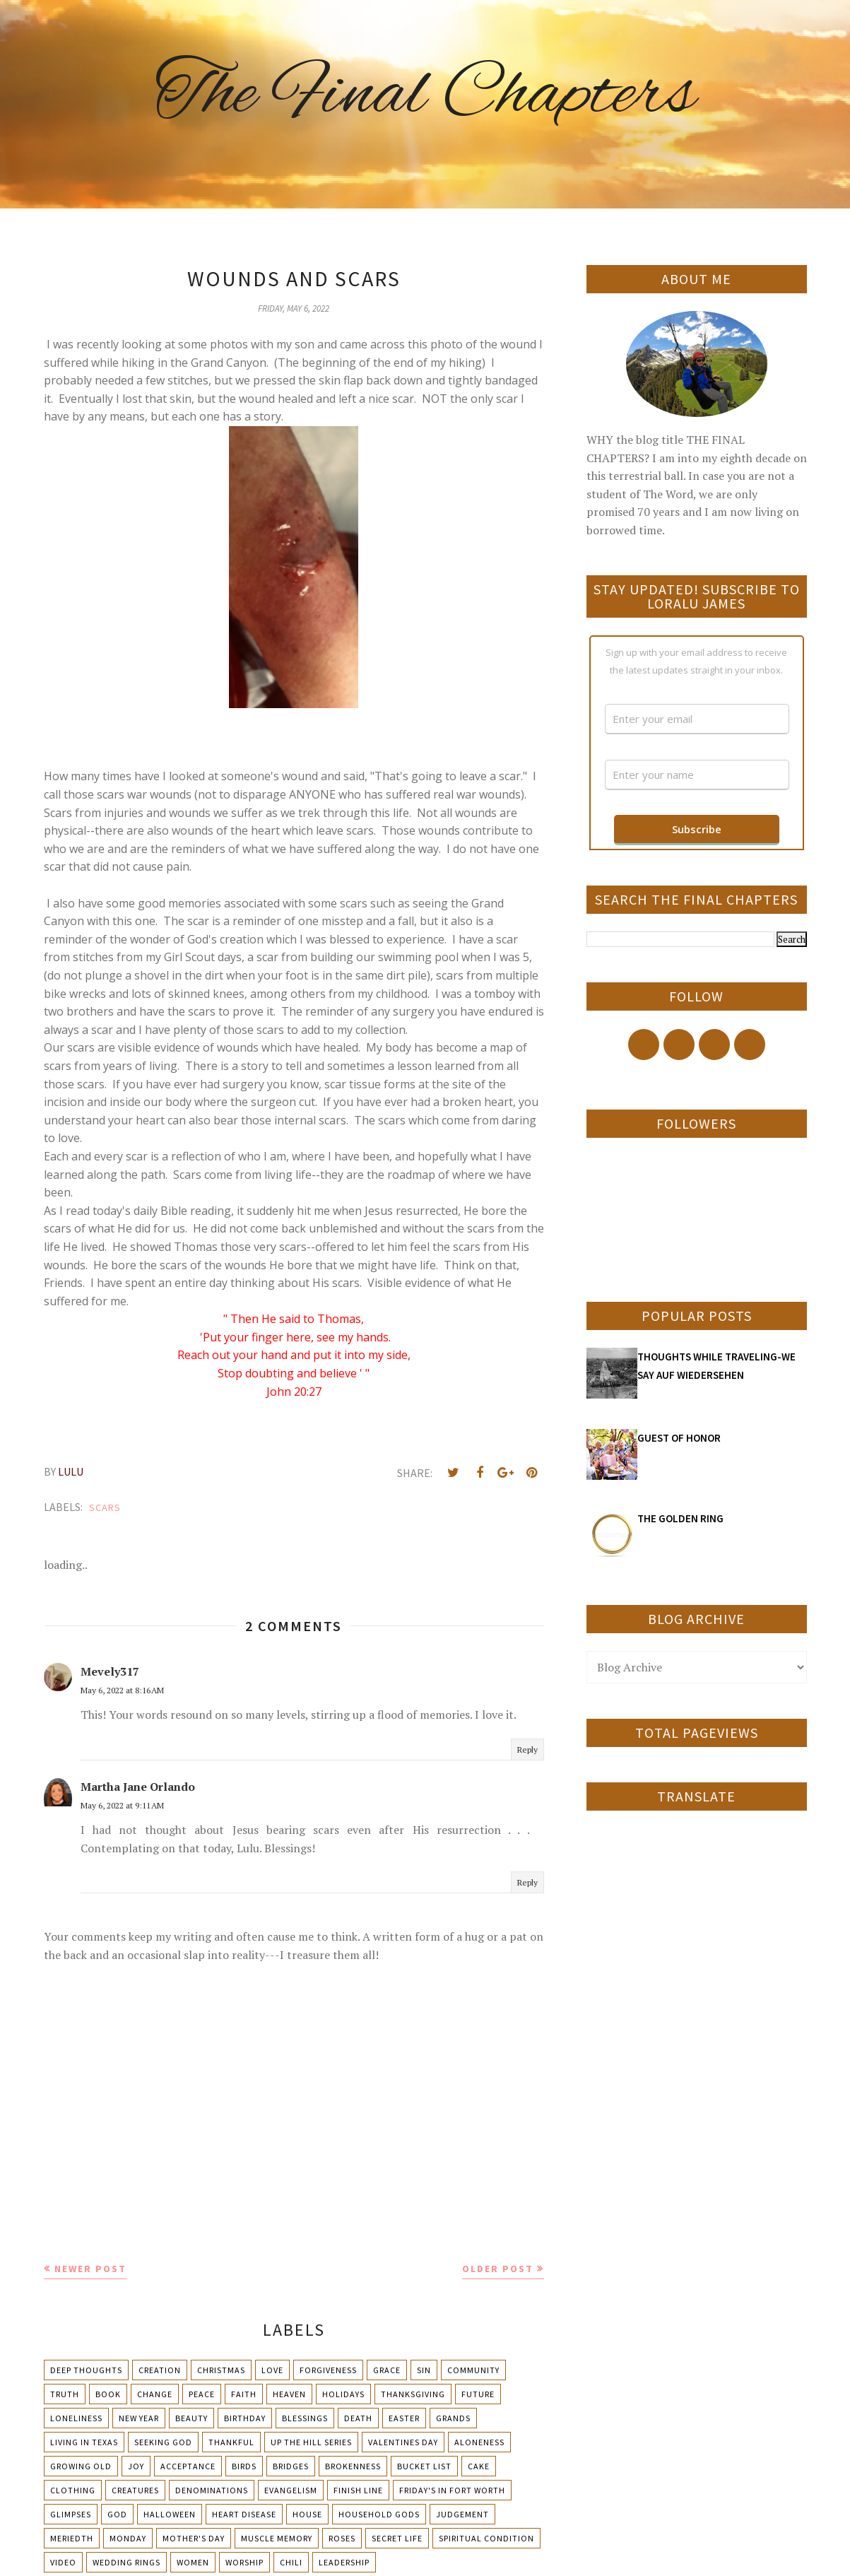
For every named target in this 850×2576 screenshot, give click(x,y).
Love (272, 2370)
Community (473, 2370)
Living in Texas (84, 2442)
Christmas (221, 2370)
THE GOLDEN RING (680, 1518)
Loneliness (76, 2418)
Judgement (462, 2514)
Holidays (343, 2394)
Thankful (231, 2442)
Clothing (72, 2490)
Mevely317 (110, 1671)
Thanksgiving (413, 2394)
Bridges (291, 2466)
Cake (479, 2466)
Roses (342, 2538)
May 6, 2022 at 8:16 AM (122, 1690)
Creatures (135, 2490)
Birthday (245, 2418)
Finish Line (358, 2490)
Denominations (211, 2490)
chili (291, 2562)
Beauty (191, 2418)
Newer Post (90, 2268)
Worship (244, 2562)
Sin (424, 2370)
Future (478, 2394)
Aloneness (479, 2442)
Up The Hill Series (311, 2442)
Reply (527, 1749)
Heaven (289, 2394)
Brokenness (353, 2466)
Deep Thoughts (86, 2370)
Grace (387, 2370)
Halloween (169, 2514)
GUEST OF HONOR (679, 1438)
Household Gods (379, 2514)
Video (63, 2562)
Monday (128, 2538)
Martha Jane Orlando (138, 1786)
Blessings (305, 2418)
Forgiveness (328, 2370)
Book (108, 2394)
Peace (202, 2394)
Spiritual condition (486, 2538)
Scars (105, 1507)
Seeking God (163, 2442)
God (117, 2514)
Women (193, 2562)
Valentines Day (403, 2442)
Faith (243, 2394)
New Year (139, 2418)
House (307, 2514)
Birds (244, 2466)
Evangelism (290, 2490)
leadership (344, 2562)
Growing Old (81, 2466)
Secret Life (397, 2538)
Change (154, 2394)
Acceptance (188, 2466)
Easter (404, 2418)
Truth (64, 2394)
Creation (159, 2370)
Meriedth (71, 2538)
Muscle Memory (276, 2538)
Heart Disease (244, 2514)
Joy (136, 2466)
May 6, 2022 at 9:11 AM (122, 1805)
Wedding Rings (126, 2562)
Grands (453, 2418)
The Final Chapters (425, 95)
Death (358, 2418)
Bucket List (424, 2466)
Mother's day (194, 2538)
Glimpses (70, 2514)
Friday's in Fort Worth (452, 2490)
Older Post (497, 2268)
